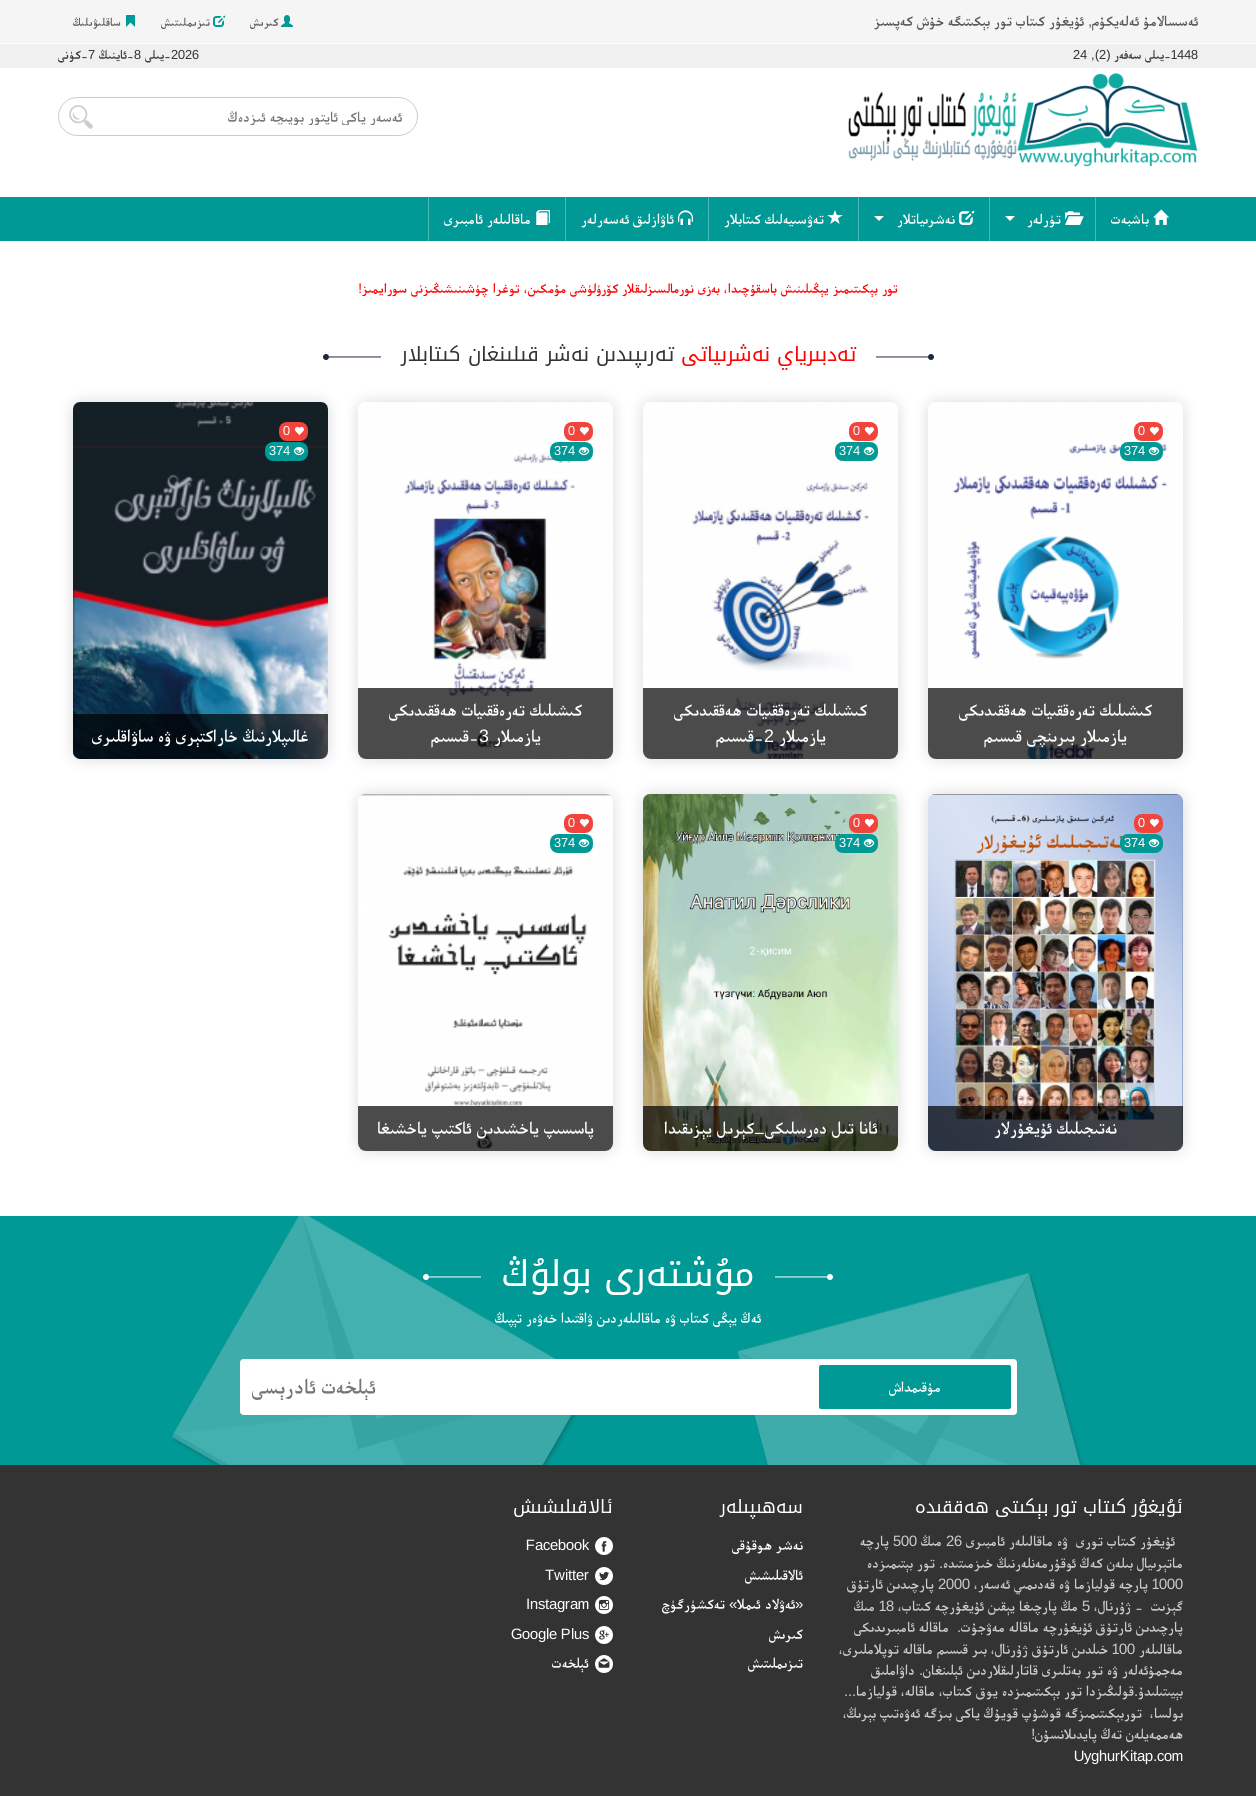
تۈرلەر (1053, 218)
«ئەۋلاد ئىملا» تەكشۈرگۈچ (732, 1603)
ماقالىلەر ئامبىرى (497, 218)
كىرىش (271, 22)
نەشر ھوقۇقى (767, 1544)
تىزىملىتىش (193, 22)
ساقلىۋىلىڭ (104, 22)
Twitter (579, 1575)
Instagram (569, 1604)
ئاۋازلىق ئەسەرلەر (637, 218)
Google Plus (562, 1634)
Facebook (569, 1545)
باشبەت (1139, 218)
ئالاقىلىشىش (774, 1574)
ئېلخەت (582, 1663)
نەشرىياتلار (935, 218)
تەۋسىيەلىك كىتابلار (783, 218)
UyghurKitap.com (1128, 1755)
